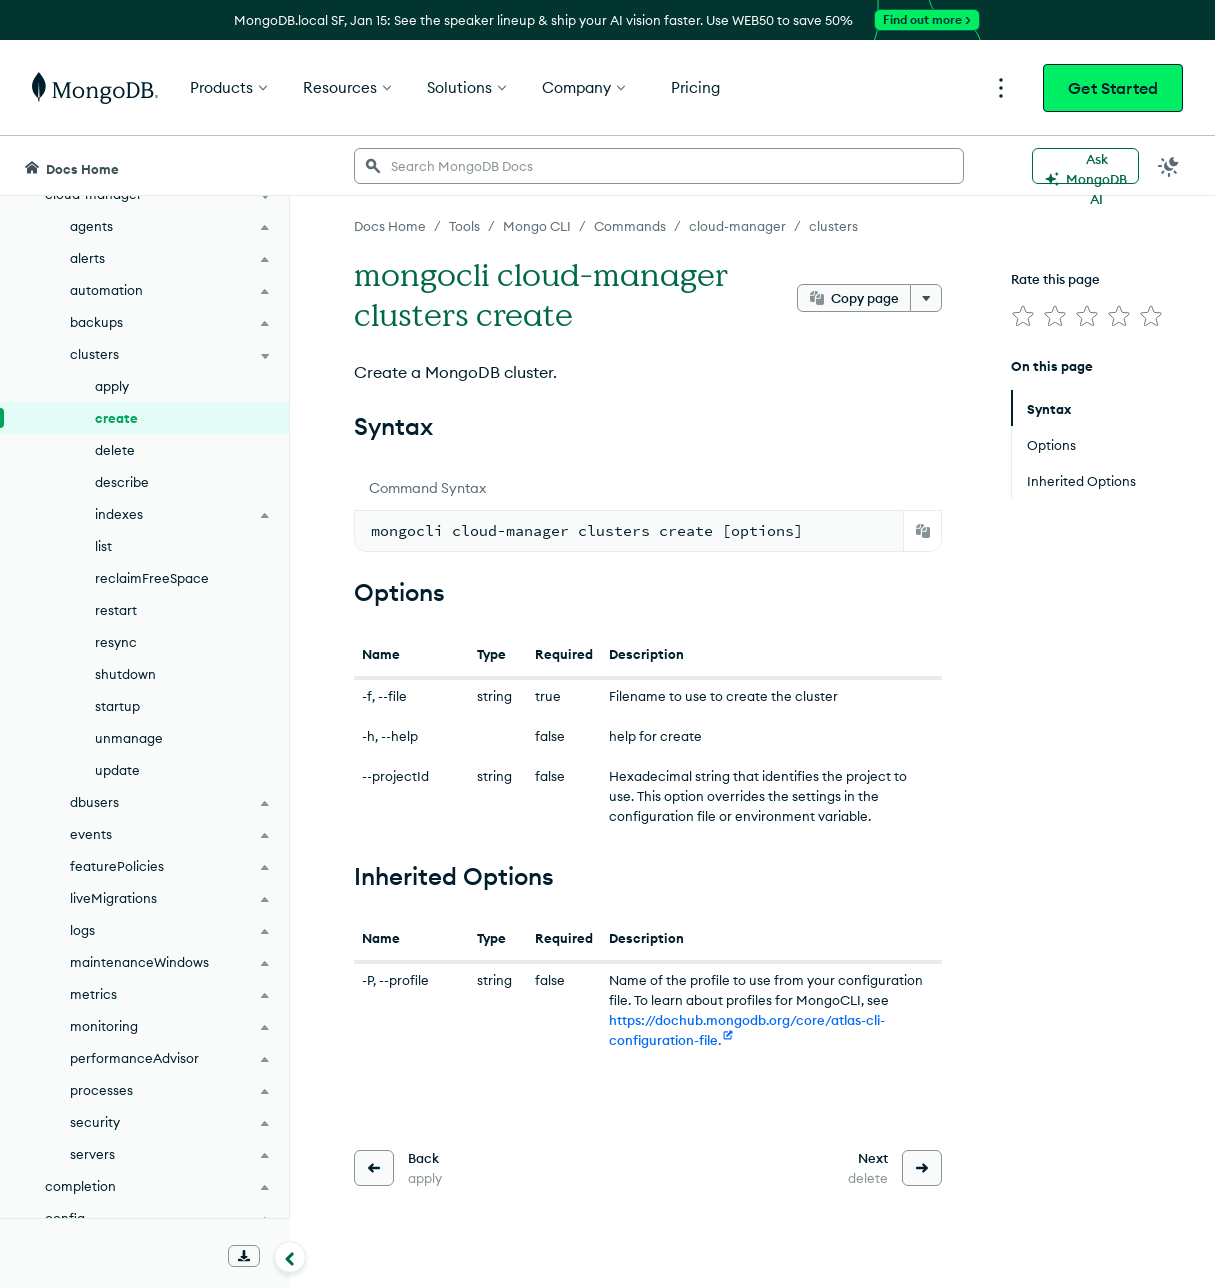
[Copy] (923, 531)
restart (116, 610)
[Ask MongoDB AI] (1085, 166)
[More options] (926, 298)
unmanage (129, 738)
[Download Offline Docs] (244, 1256)
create (116, 418)
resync (116, 642)
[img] (1023, 316)
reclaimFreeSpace (152, 578)
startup (117, 706)
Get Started (1113, 88)
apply (112, 386)
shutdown (125, 674)
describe (122, 482)
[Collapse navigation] (290, 1257)
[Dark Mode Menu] (1169, 166)
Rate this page (1055, 279)
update (117, 770)
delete (115, 450)
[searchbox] (659, 166)
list (103, 546)
